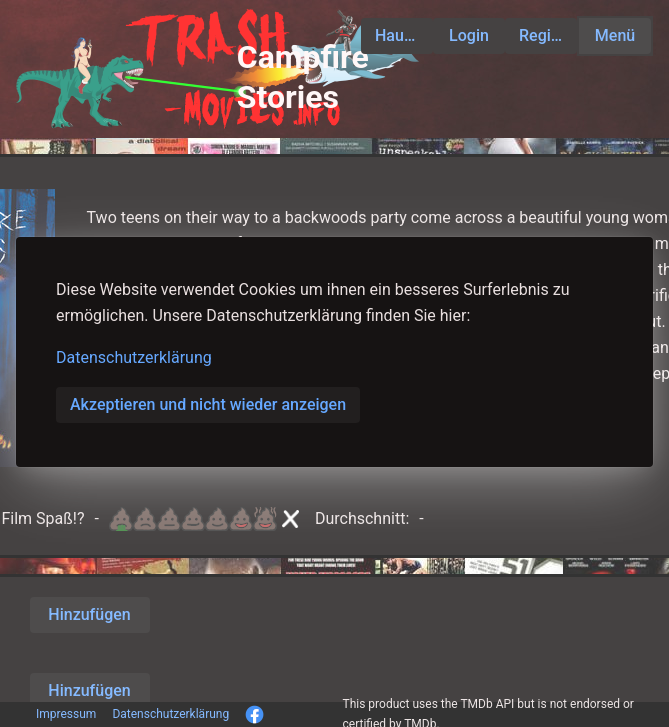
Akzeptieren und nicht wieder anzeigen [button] (208, 404)
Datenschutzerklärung (134, 357)
